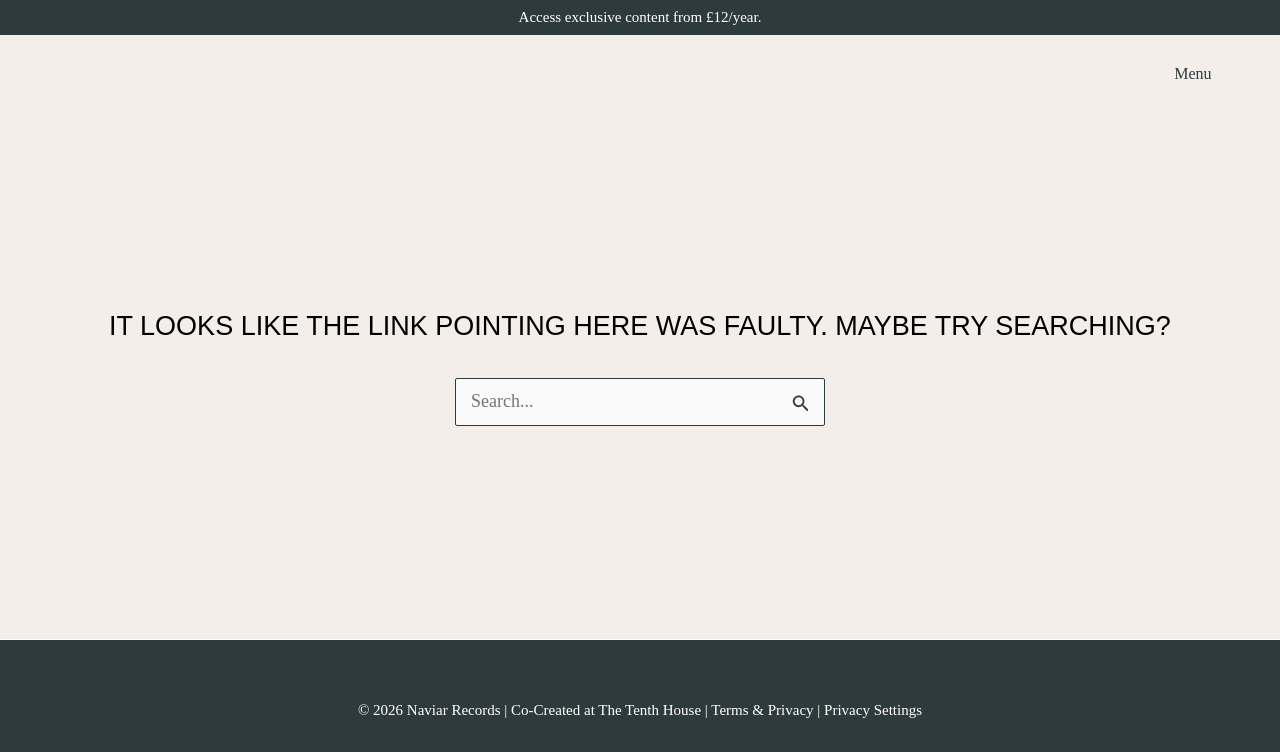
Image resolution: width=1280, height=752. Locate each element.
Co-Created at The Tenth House (606, 710)
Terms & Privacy (762, 710)
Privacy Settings (873, 710)
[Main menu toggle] (1187, 73)
